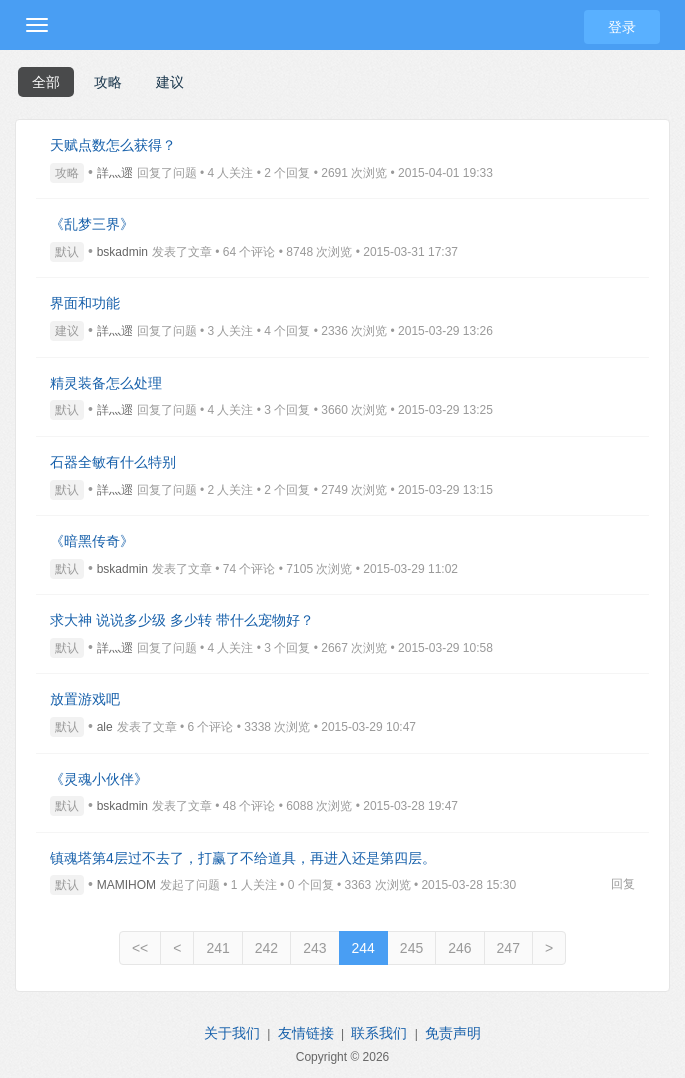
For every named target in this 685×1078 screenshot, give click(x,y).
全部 (46, 82)
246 (459, 948)
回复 (623, 884)
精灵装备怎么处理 (106, 383)
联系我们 (379, 1033)
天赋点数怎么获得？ (113, 145)
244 (363, 948)
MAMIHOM (126, 885)
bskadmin (122, 252)
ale (105, 727)
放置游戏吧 (85, 699)
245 (411, 948)
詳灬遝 (115, 173)
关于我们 (232, 1033)
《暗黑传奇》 (92, 541)
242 (266, 948)
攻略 (108, 82)
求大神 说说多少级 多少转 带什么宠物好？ (182, 620)
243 (314, 948)
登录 (622, 27)
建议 (170, 82)
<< (140, 948)
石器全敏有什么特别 (113, 462)
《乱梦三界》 (92, 224)
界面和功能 (85, 303)
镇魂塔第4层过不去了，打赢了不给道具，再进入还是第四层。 (243, 858)
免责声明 (453, 1033)
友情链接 (306, 1033)
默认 (67, 252)
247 (508, 948)
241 (217, 948)
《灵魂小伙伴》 (99, 779)
